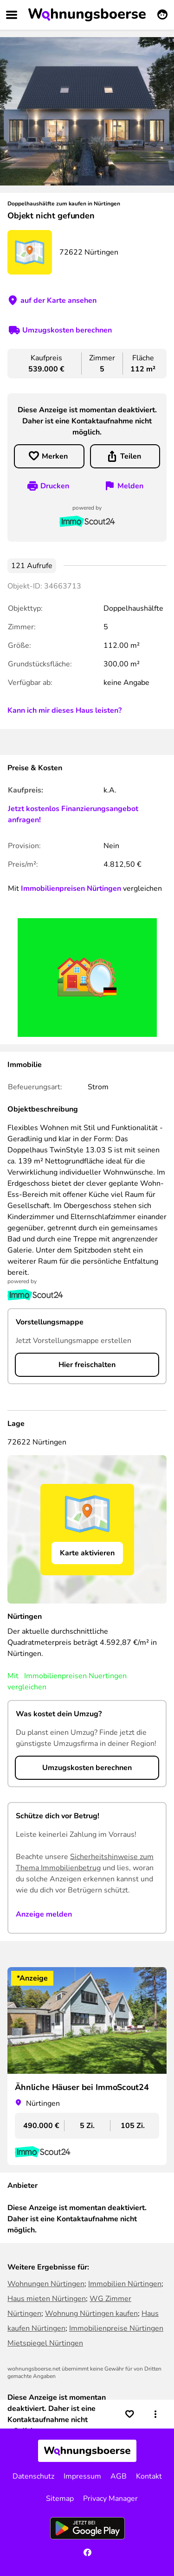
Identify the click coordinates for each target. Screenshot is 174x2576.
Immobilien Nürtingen (124, 2284)
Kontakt (149, 2476)
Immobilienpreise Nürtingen (116, 2328)
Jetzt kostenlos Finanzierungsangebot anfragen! (73, 814)
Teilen (130, 456)
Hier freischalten (87, 1365)
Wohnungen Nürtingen (45, 2284)
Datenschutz (33, 2476)
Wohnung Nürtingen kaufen (91, 2313)
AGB (118, 2476)
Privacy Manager (110, 2498)
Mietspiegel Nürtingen (45, 2343)
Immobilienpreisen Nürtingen (71, 888)
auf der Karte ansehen (58, 300)
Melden (130, 486)
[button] (155, 2414)
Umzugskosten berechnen (67, 330)
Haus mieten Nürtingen (46, 2299)
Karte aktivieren (87, 1553)
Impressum (82, 2476)
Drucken (54, 486)
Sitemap (60, 2498)
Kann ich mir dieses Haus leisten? (64, 710)
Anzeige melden (44, 1914)
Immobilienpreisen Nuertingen (75, 1676)
